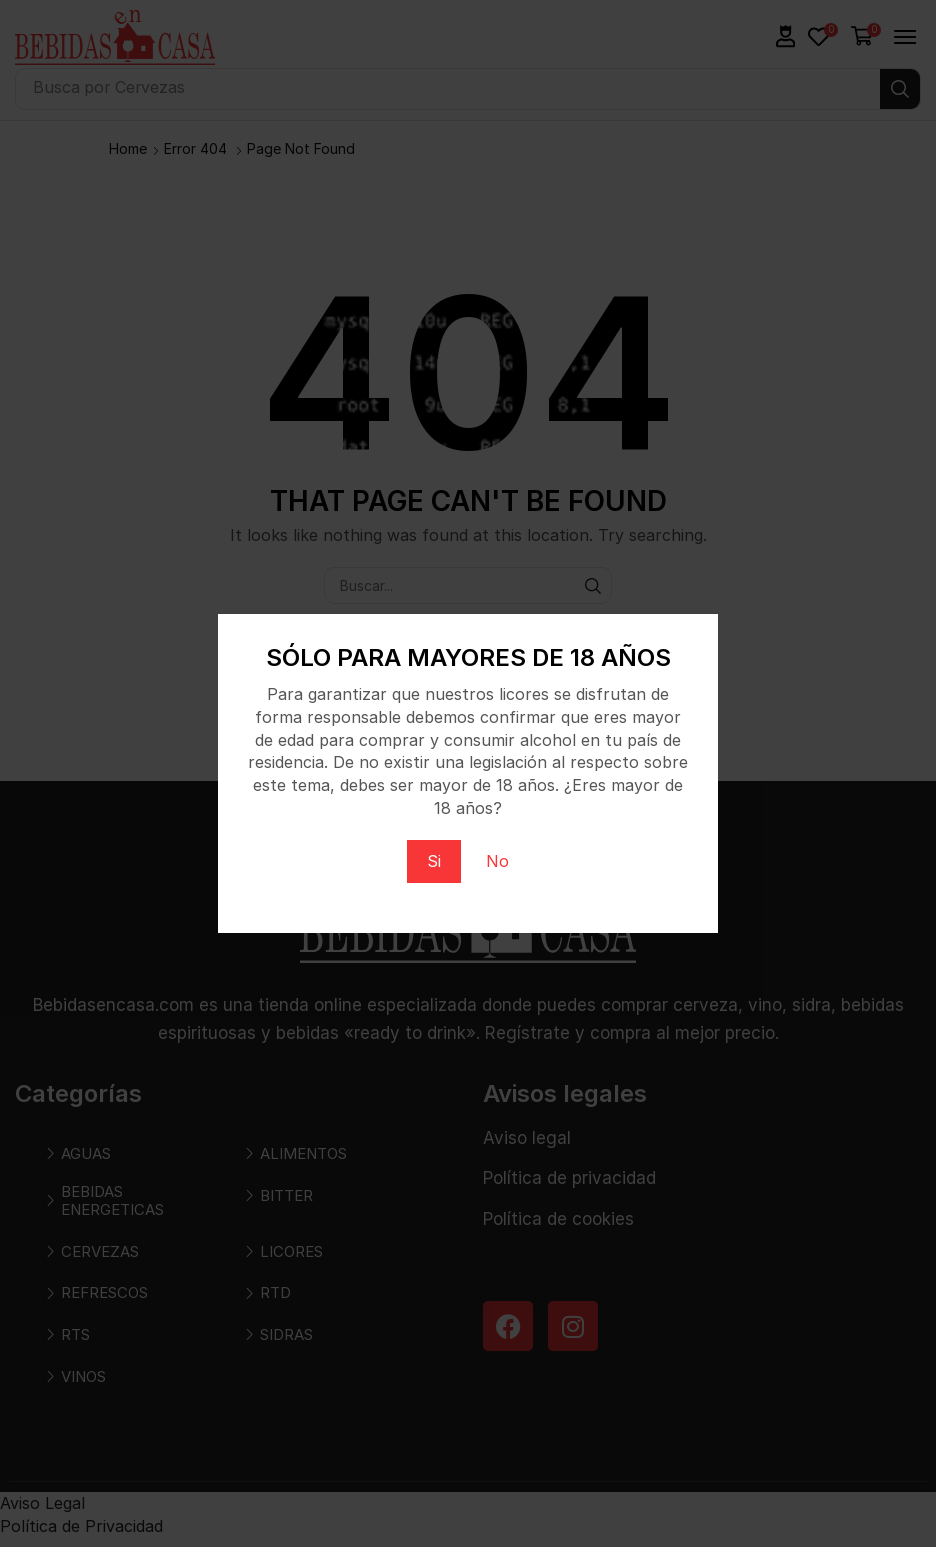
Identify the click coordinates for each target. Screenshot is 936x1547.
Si (434, 861)
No (497, 861)
